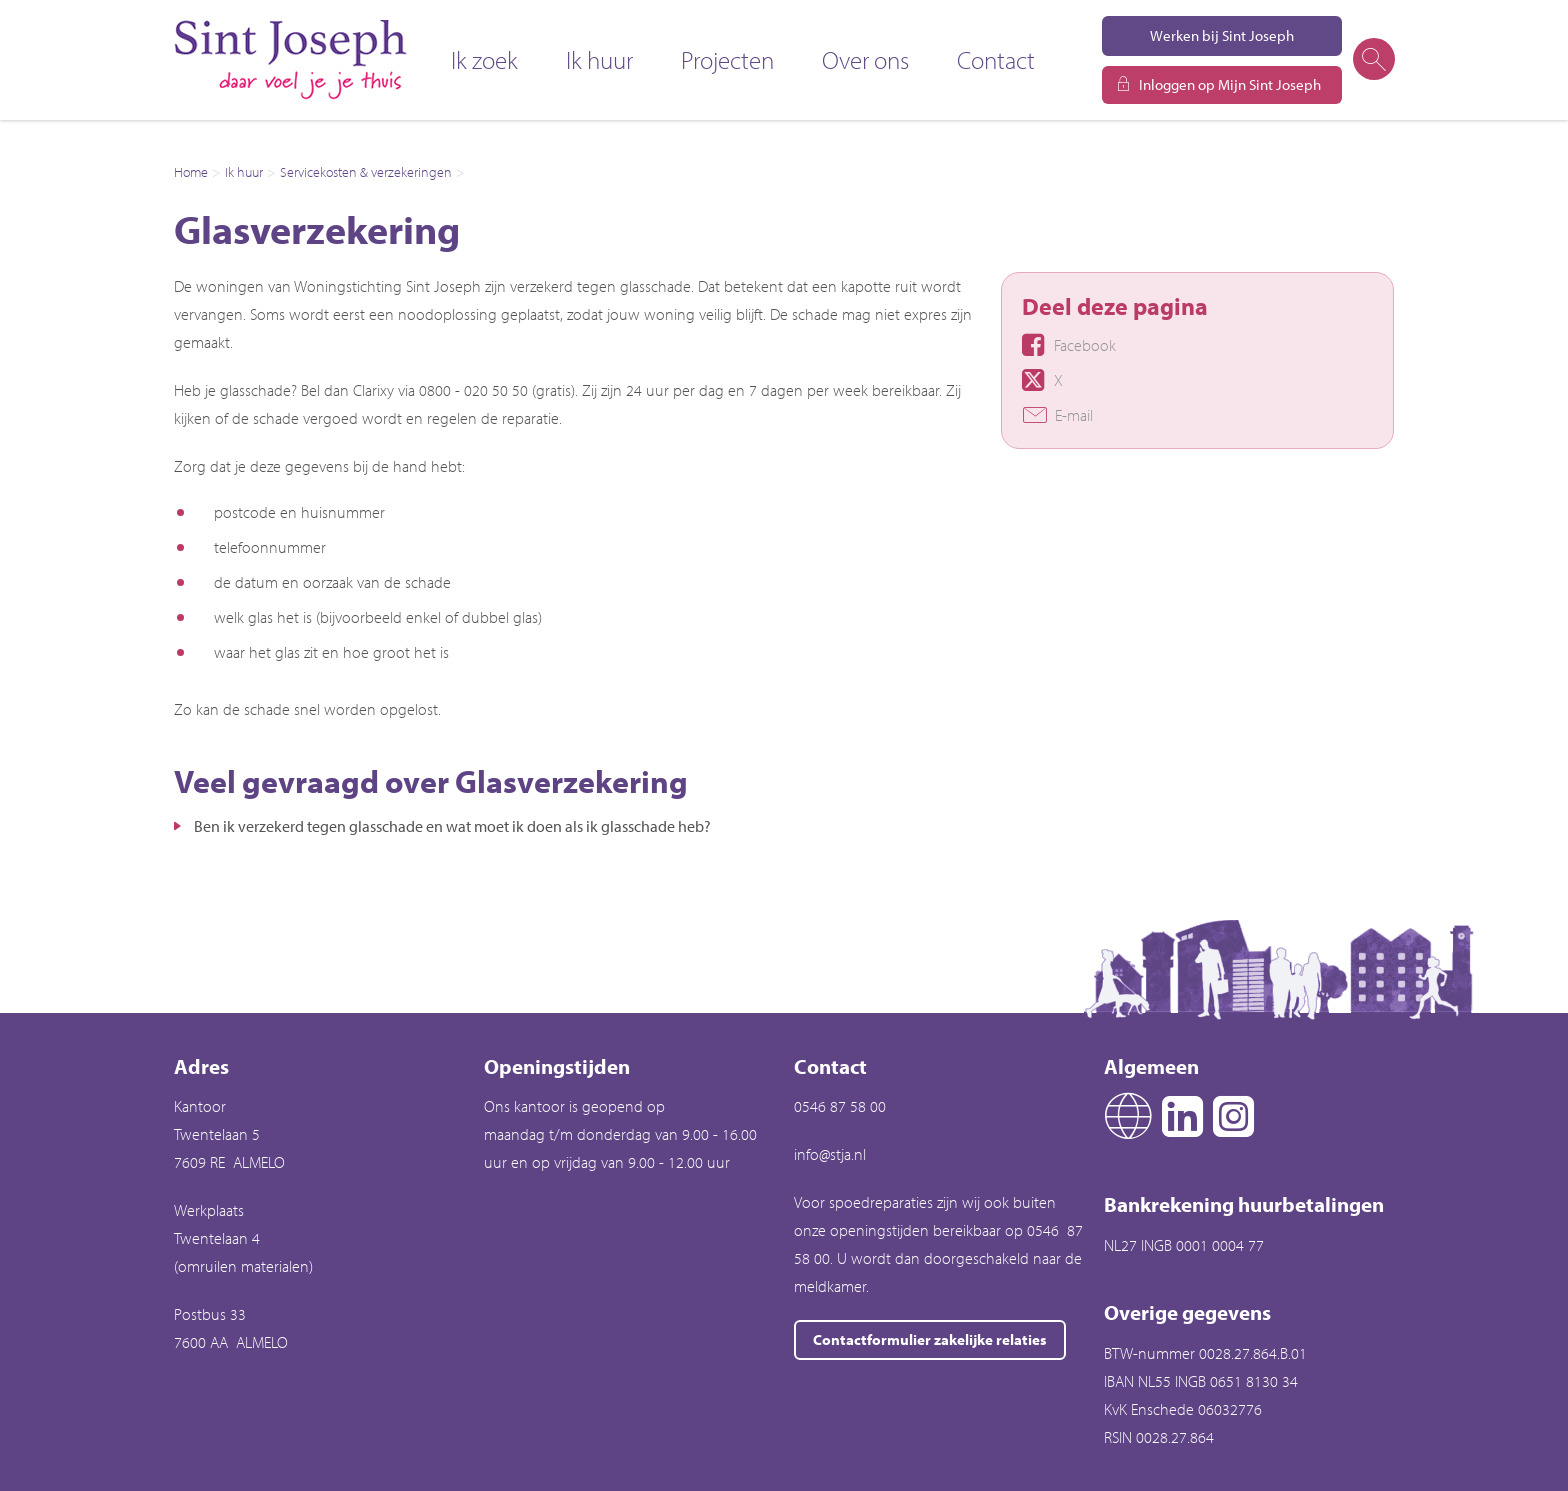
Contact (996, 59)
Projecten (727, 59)
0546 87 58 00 (840, 1106)
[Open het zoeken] (1373, 60)
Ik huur (599, 59)
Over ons (865, 59)
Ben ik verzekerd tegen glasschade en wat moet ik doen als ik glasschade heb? (452, 826)
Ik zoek (484, 59)
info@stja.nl (830, 1154)
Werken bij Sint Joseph (1222, 35)
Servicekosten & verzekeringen (366, 172)
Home (191, 172)
